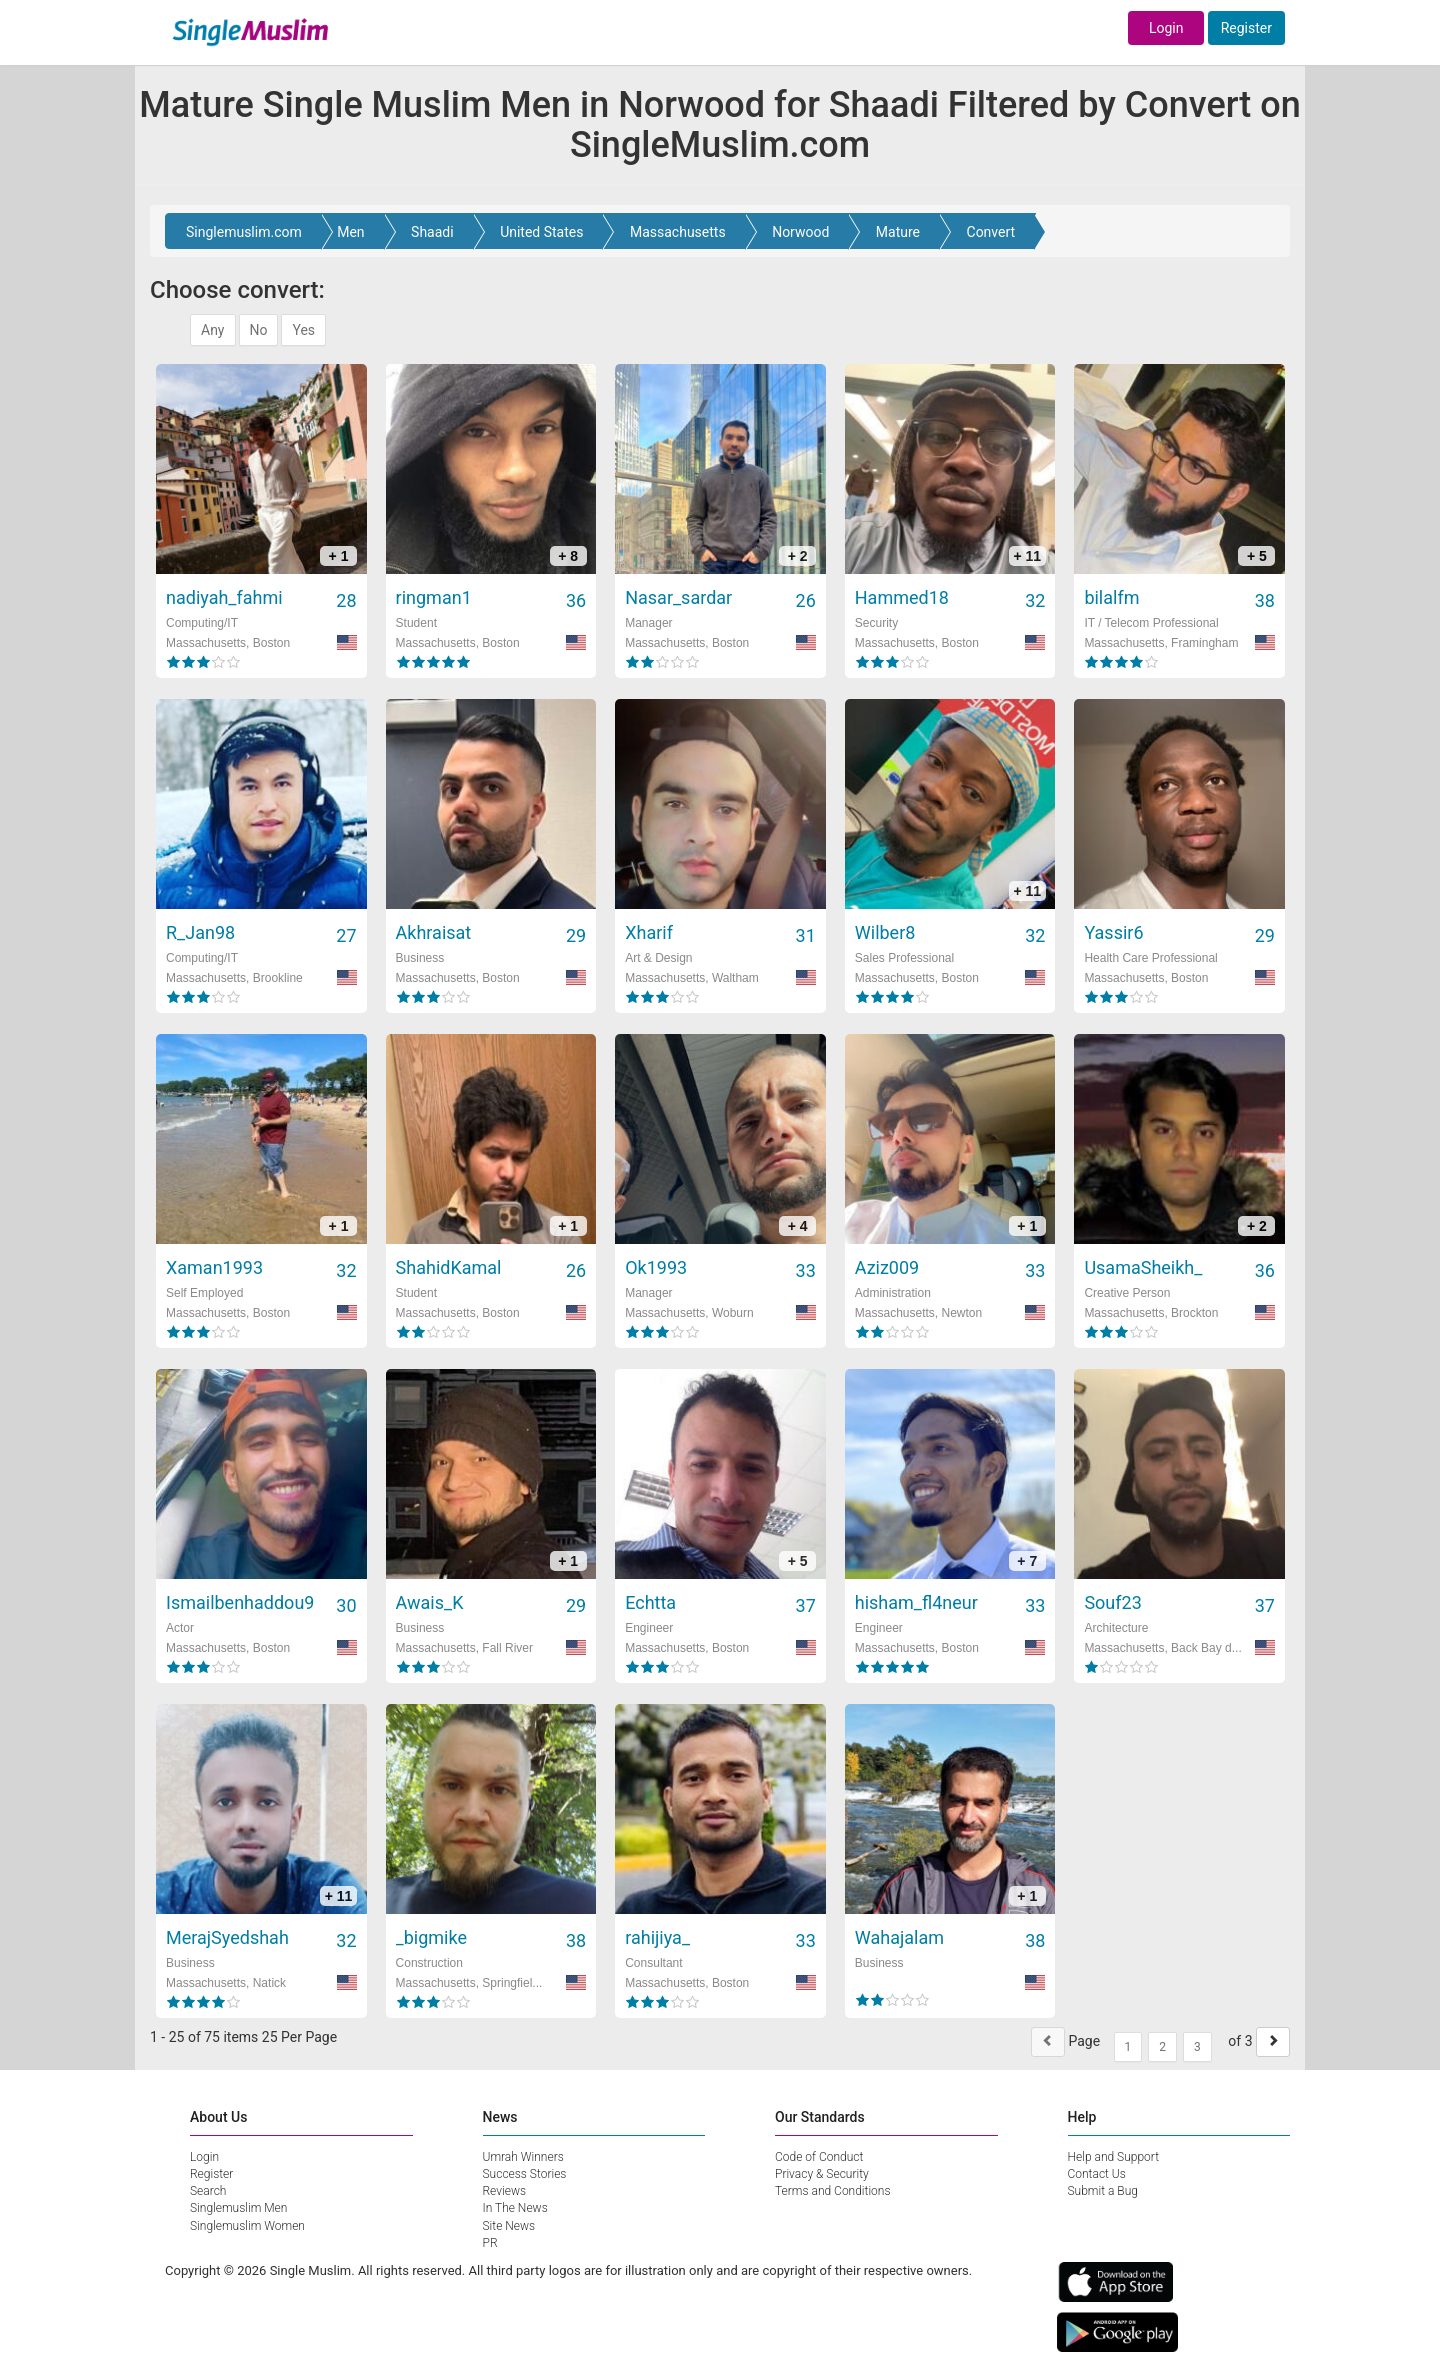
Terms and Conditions (833, 2191)
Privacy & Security (822, 2174)
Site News (509, 2226)
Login (1166, 28)
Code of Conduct (819, 2157)
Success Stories (525, 2174)
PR (490, 2243)
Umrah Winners (523, 2157)
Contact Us (1097, 2174)
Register (1246, 28)
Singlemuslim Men (238, 2208)
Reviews (505, 2191)
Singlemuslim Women (247, 2226)
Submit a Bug (1103, 2191)
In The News (515, 2208)
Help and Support (1114, 2157)
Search (208, 2191)
